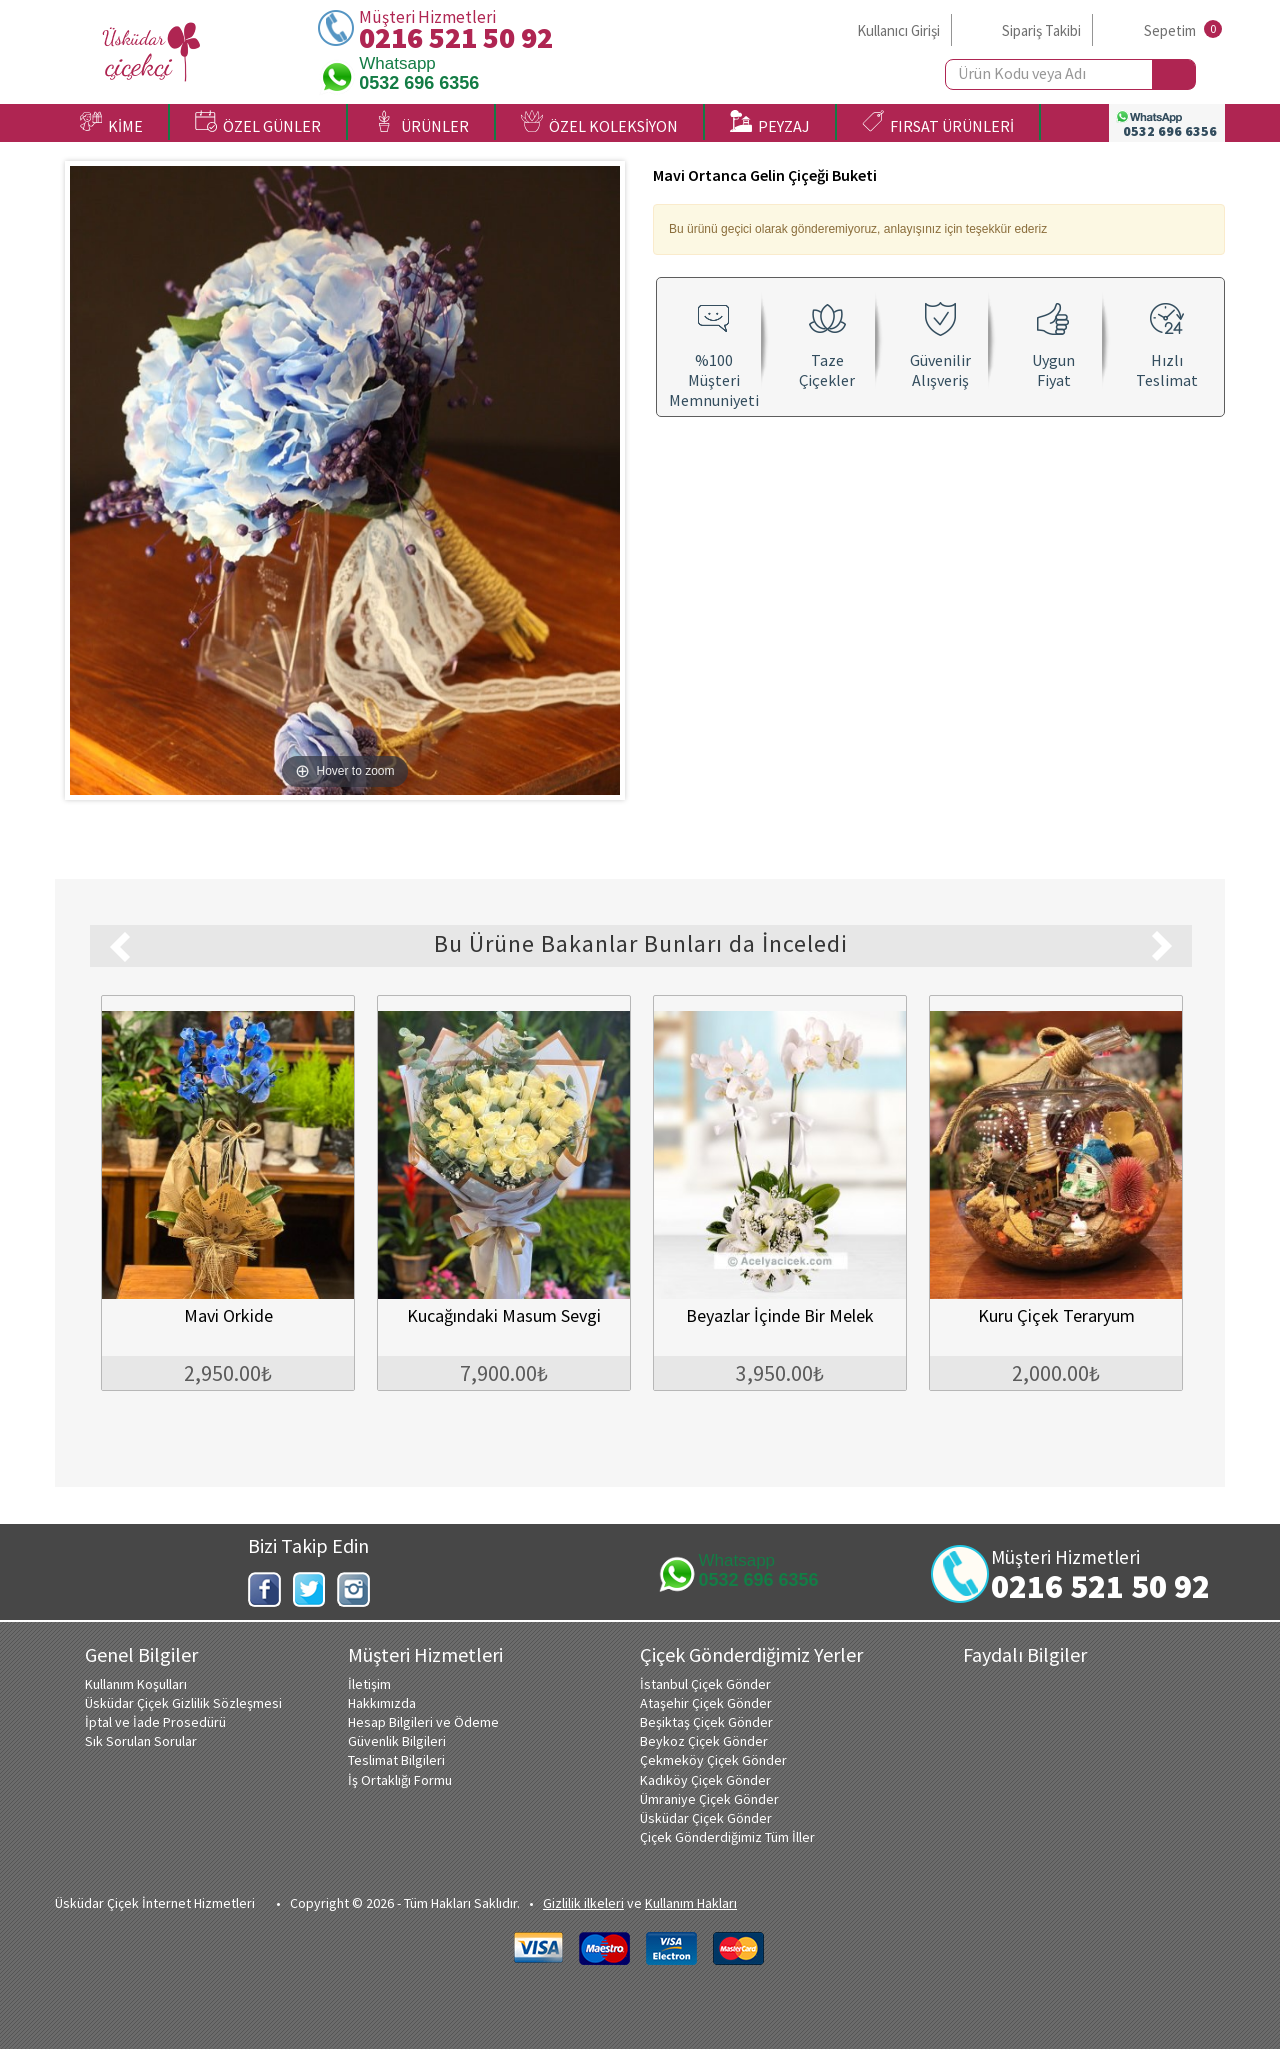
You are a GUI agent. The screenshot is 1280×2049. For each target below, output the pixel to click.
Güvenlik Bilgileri (397, 1741)
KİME (111, 123)
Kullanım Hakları (691, 1903)
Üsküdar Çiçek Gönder (706, 1818)
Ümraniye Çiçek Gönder (709, 1799)
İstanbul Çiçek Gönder (705, 1684)
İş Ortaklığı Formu (400, 1780)
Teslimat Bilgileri (396, 1760)
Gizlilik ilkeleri (583, 1903)
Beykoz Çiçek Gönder (704, 1741)
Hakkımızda (382, 1703)
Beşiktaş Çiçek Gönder (706, 1722)
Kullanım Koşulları (136, 1684)
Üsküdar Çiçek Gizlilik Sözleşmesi (183, 1703)
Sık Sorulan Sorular (141, 1741)
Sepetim (1170, 30)
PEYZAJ (770, 123)
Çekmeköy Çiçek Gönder (713, 1760)
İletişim (369, 1684)
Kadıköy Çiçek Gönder (705, 1780)
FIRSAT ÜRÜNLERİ (938, 123)
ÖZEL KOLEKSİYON (599, 123)
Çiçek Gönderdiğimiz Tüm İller (727, 1837)
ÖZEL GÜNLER (258, 123)
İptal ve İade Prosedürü (155, 1722)
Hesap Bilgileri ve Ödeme (423, 1722)
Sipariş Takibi (1041, 30)
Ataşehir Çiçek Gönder (706, 1703)
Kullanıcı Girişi (898, 30)
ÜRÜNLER (421, 123)
